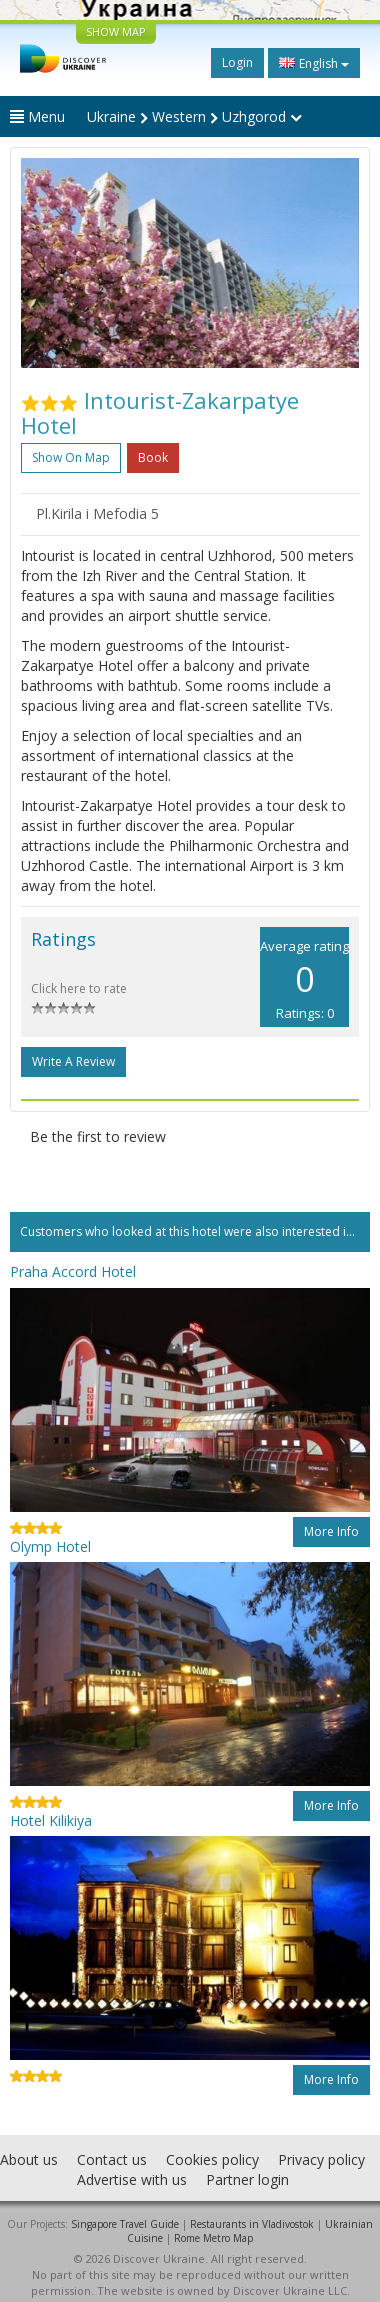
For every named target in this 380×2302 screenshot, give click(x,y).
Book (153, 457)
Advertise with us (132, 2179)
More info (331, 1531)
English (314, 63)
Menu (37, 116)
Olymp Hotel (50, 1546)
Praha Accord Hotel (73, 1271)
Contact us (112, 2159)
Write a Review (73, 1061)
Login (237, 62)
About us (29, 2159)
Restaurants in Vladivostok (252, 2224)
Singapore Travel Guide (125, 2224)
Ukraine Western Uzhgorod (194, 116)
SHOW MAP (116, 31)
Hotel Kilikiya (51, 1820)
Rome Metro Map (213, 2238)
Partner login (247, 2179)
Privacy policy (321, 2159)
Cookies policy (212, 2159)
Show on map (71, 457)
